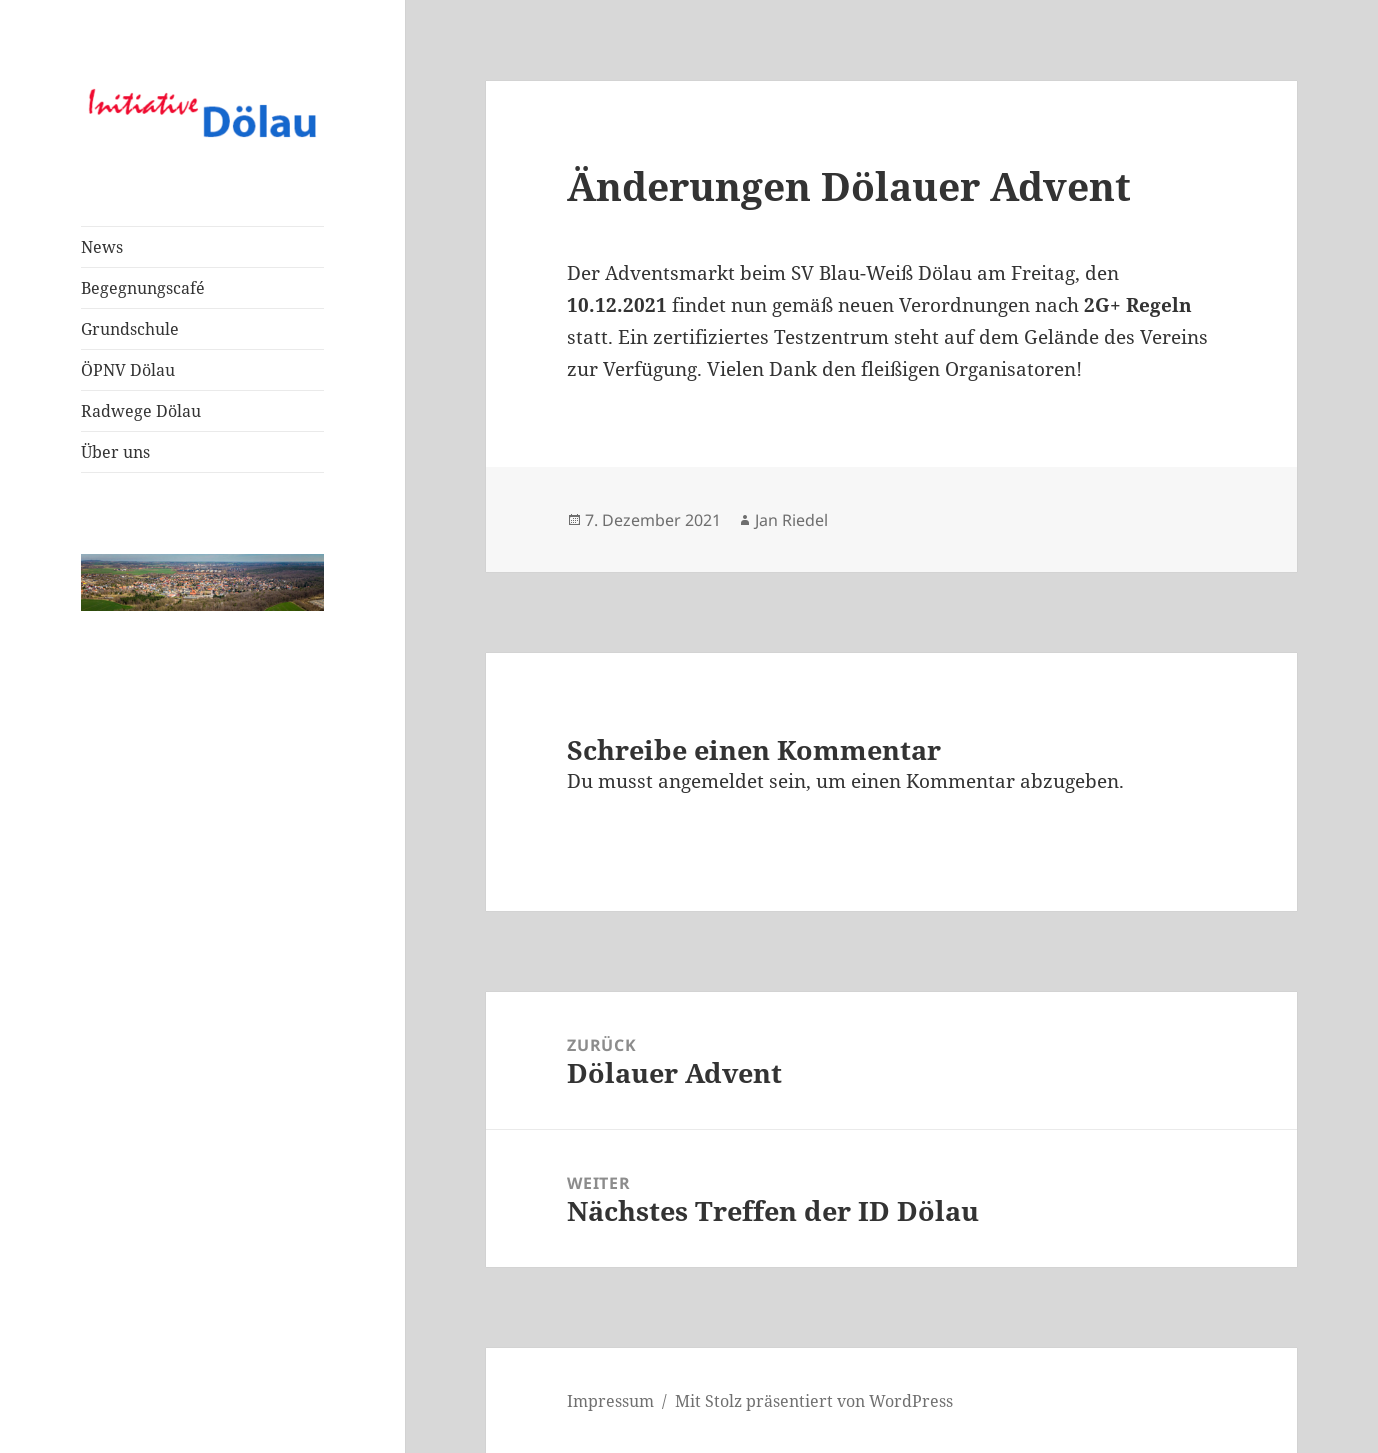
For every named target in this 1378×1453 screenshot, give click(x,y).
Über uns (115, 452)
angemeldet (711, 781)
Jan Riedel (791, 520)
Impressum (610, 1401)
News (102, 247)
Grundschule (130, 329)
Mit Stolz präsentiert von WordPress (814, 1401)
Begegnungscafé (143, 288)
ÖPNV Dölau (128, 370)
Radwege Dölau (141, 411)
